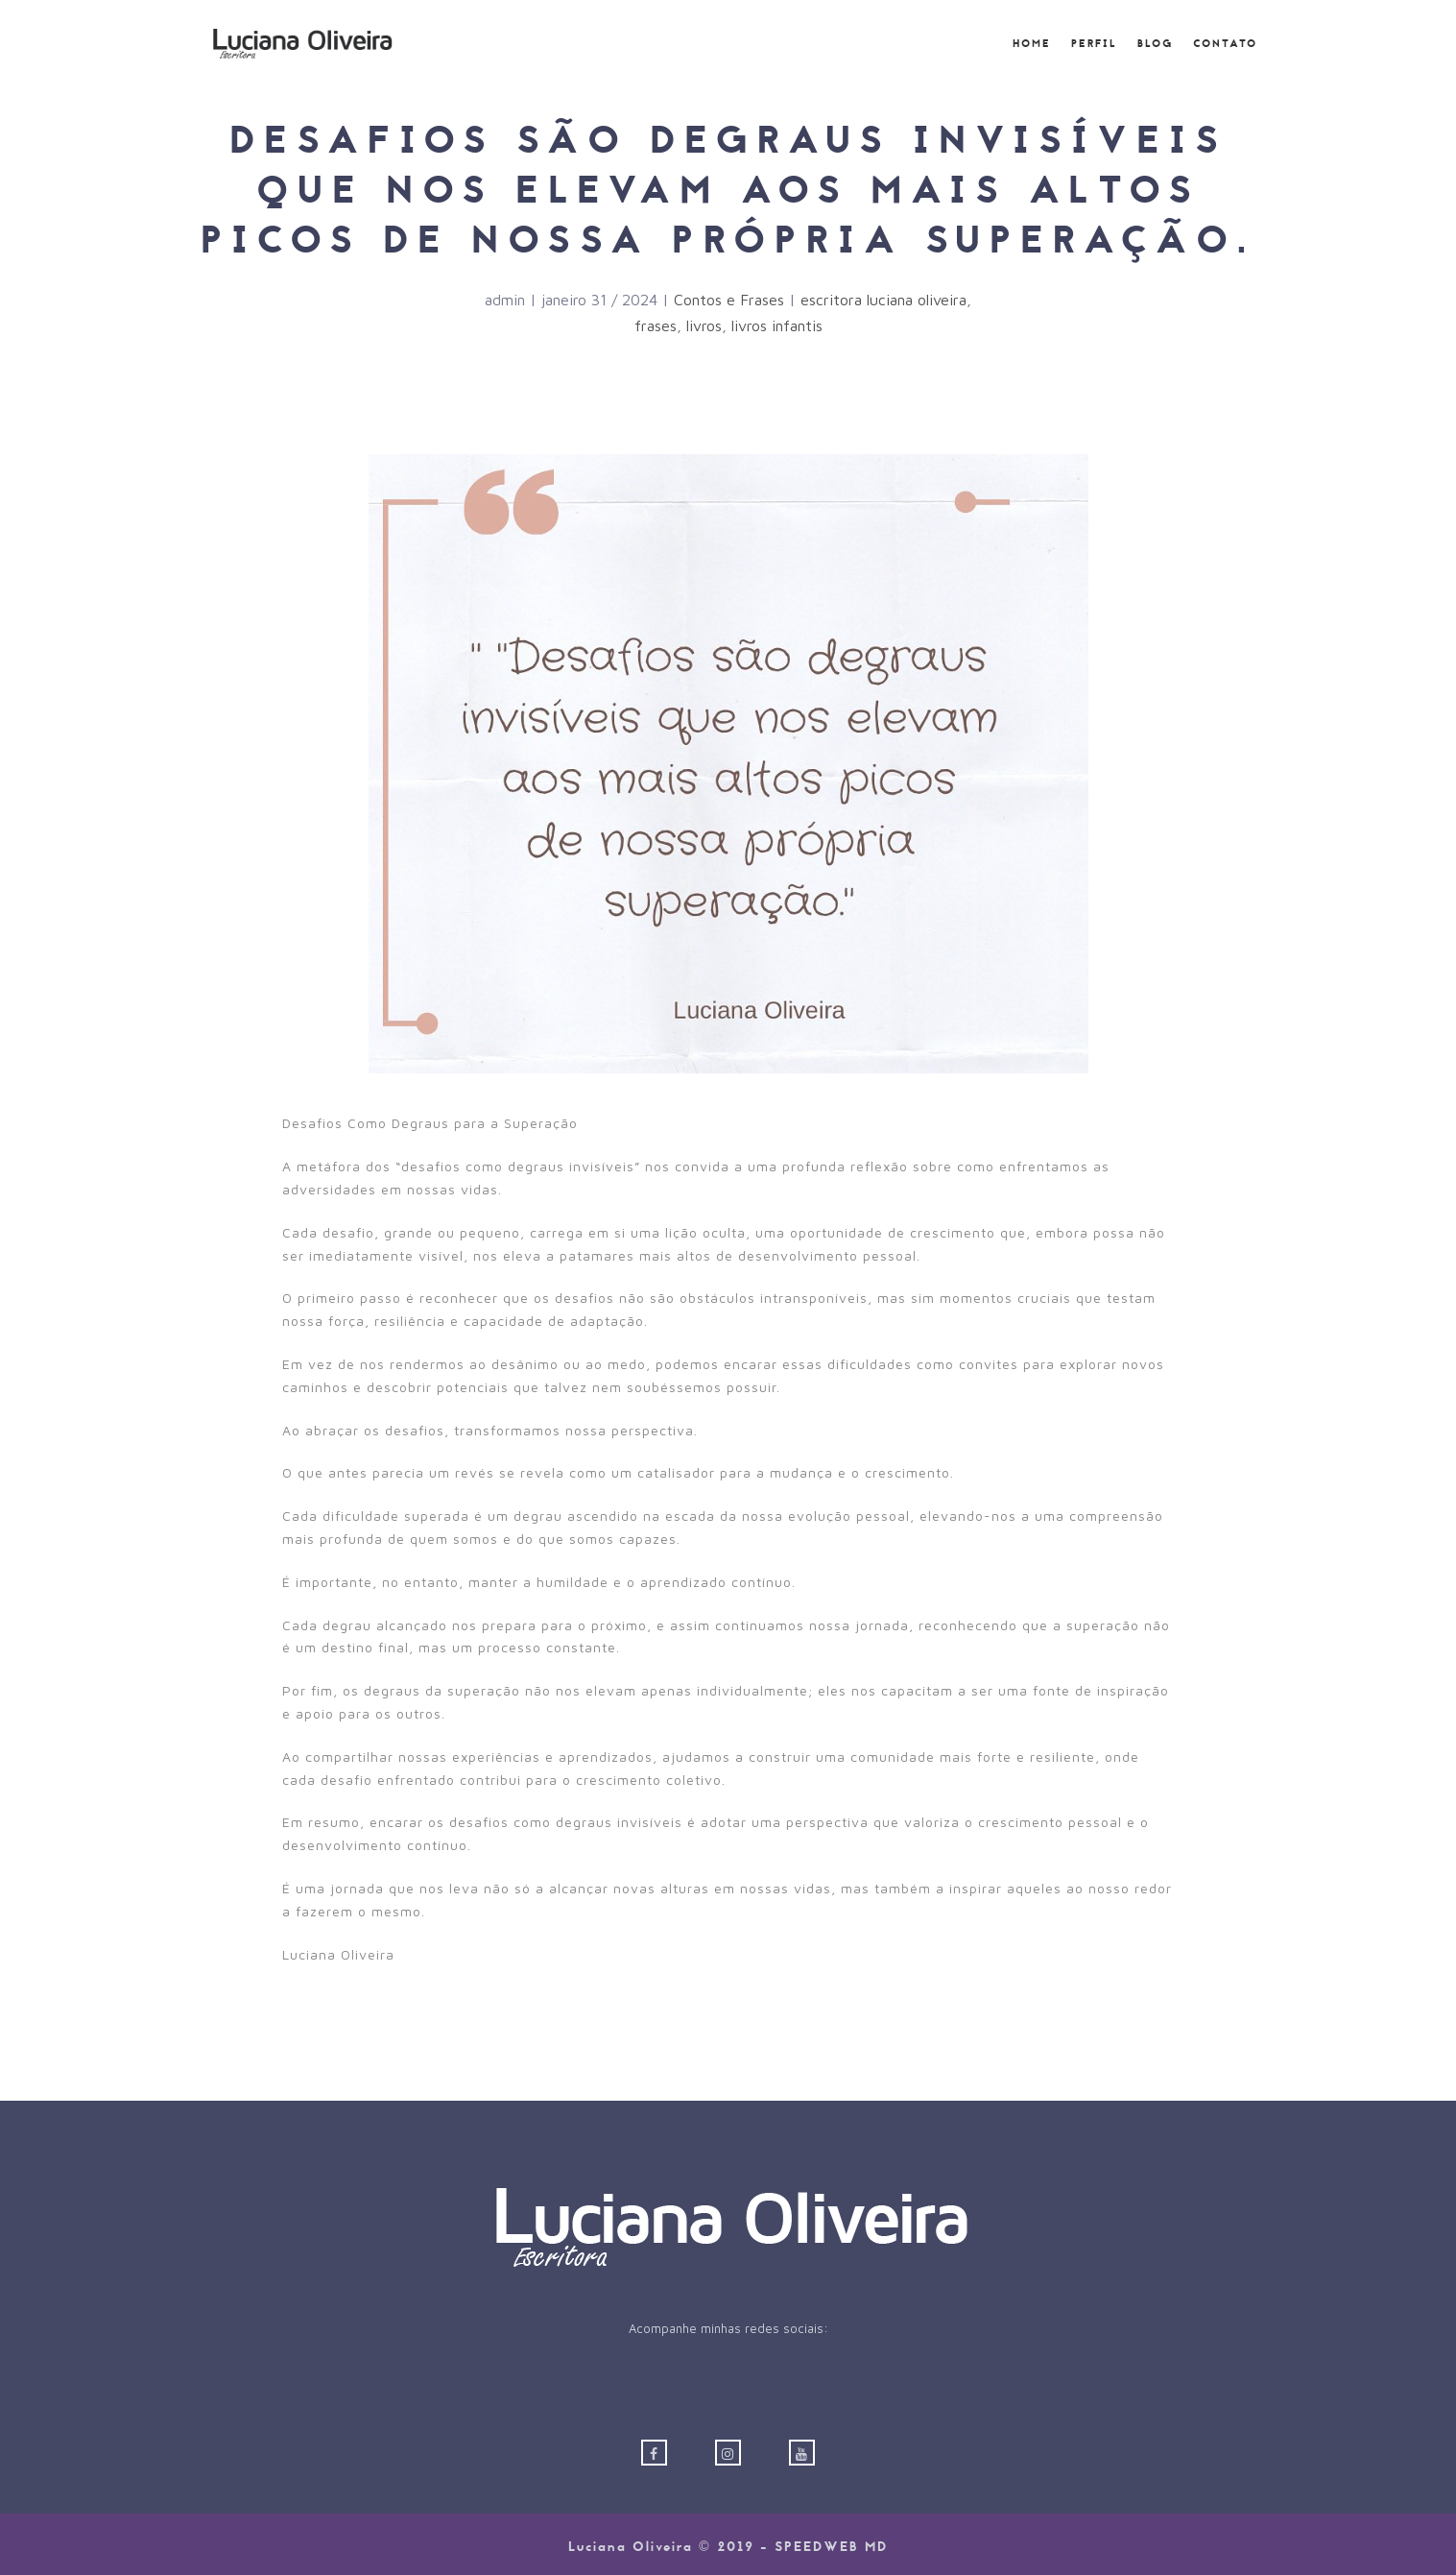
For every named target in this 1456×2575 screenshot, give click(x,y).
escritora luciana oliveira (883, 299)
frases (655, 325)
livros (704, 325)
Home (1032, 44)
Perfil (1094, 44)
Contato (1225, 44)
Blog (1155, 44)
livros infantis (777, 325)
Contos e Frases (729, 299)
